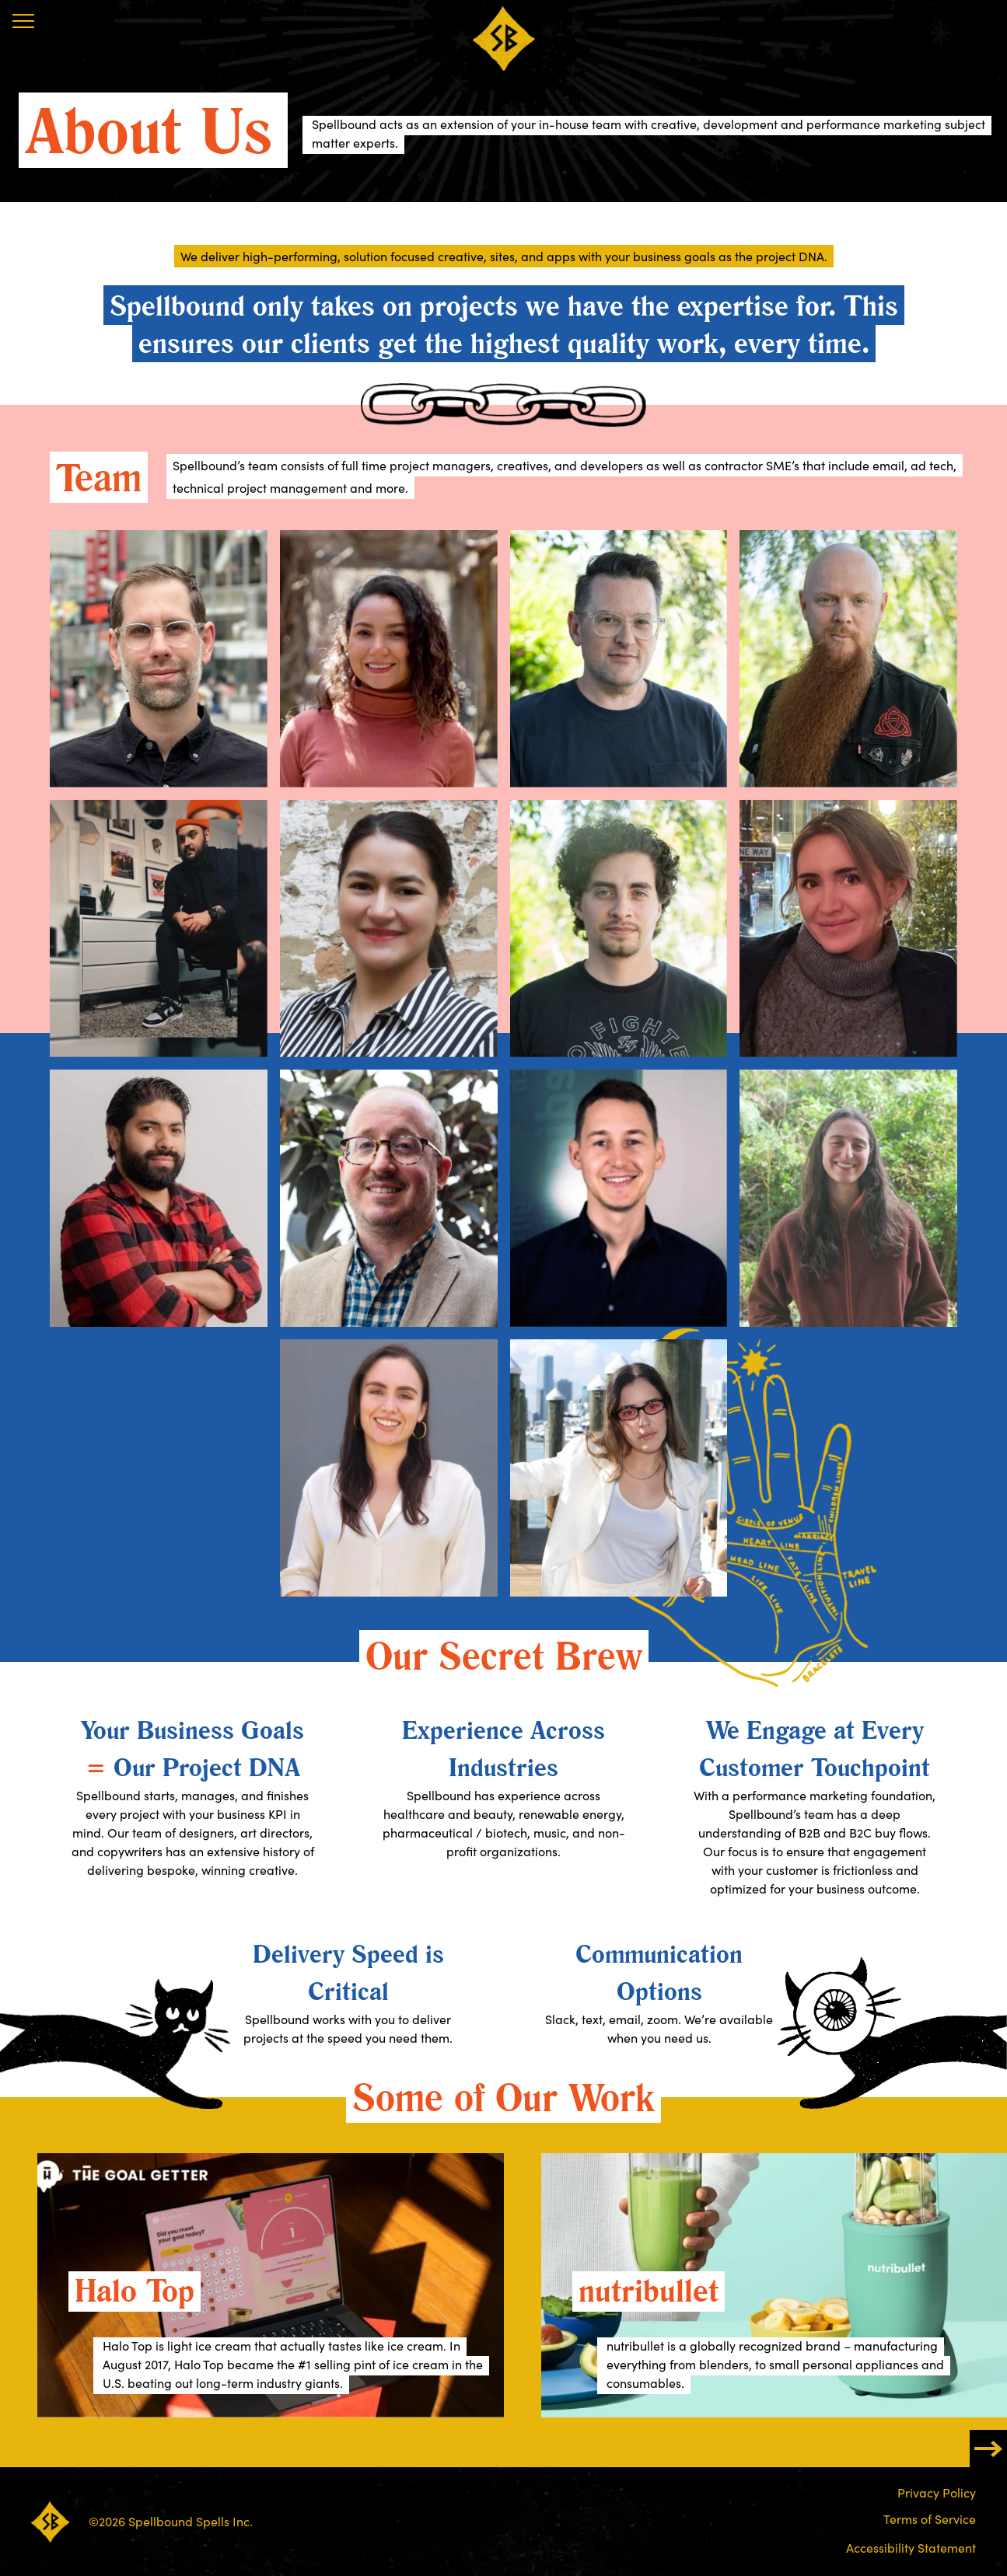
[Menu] (23, 21)
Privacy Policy (936, 2493)
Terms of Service (929, 2519)
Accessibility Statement (911, 2547)
